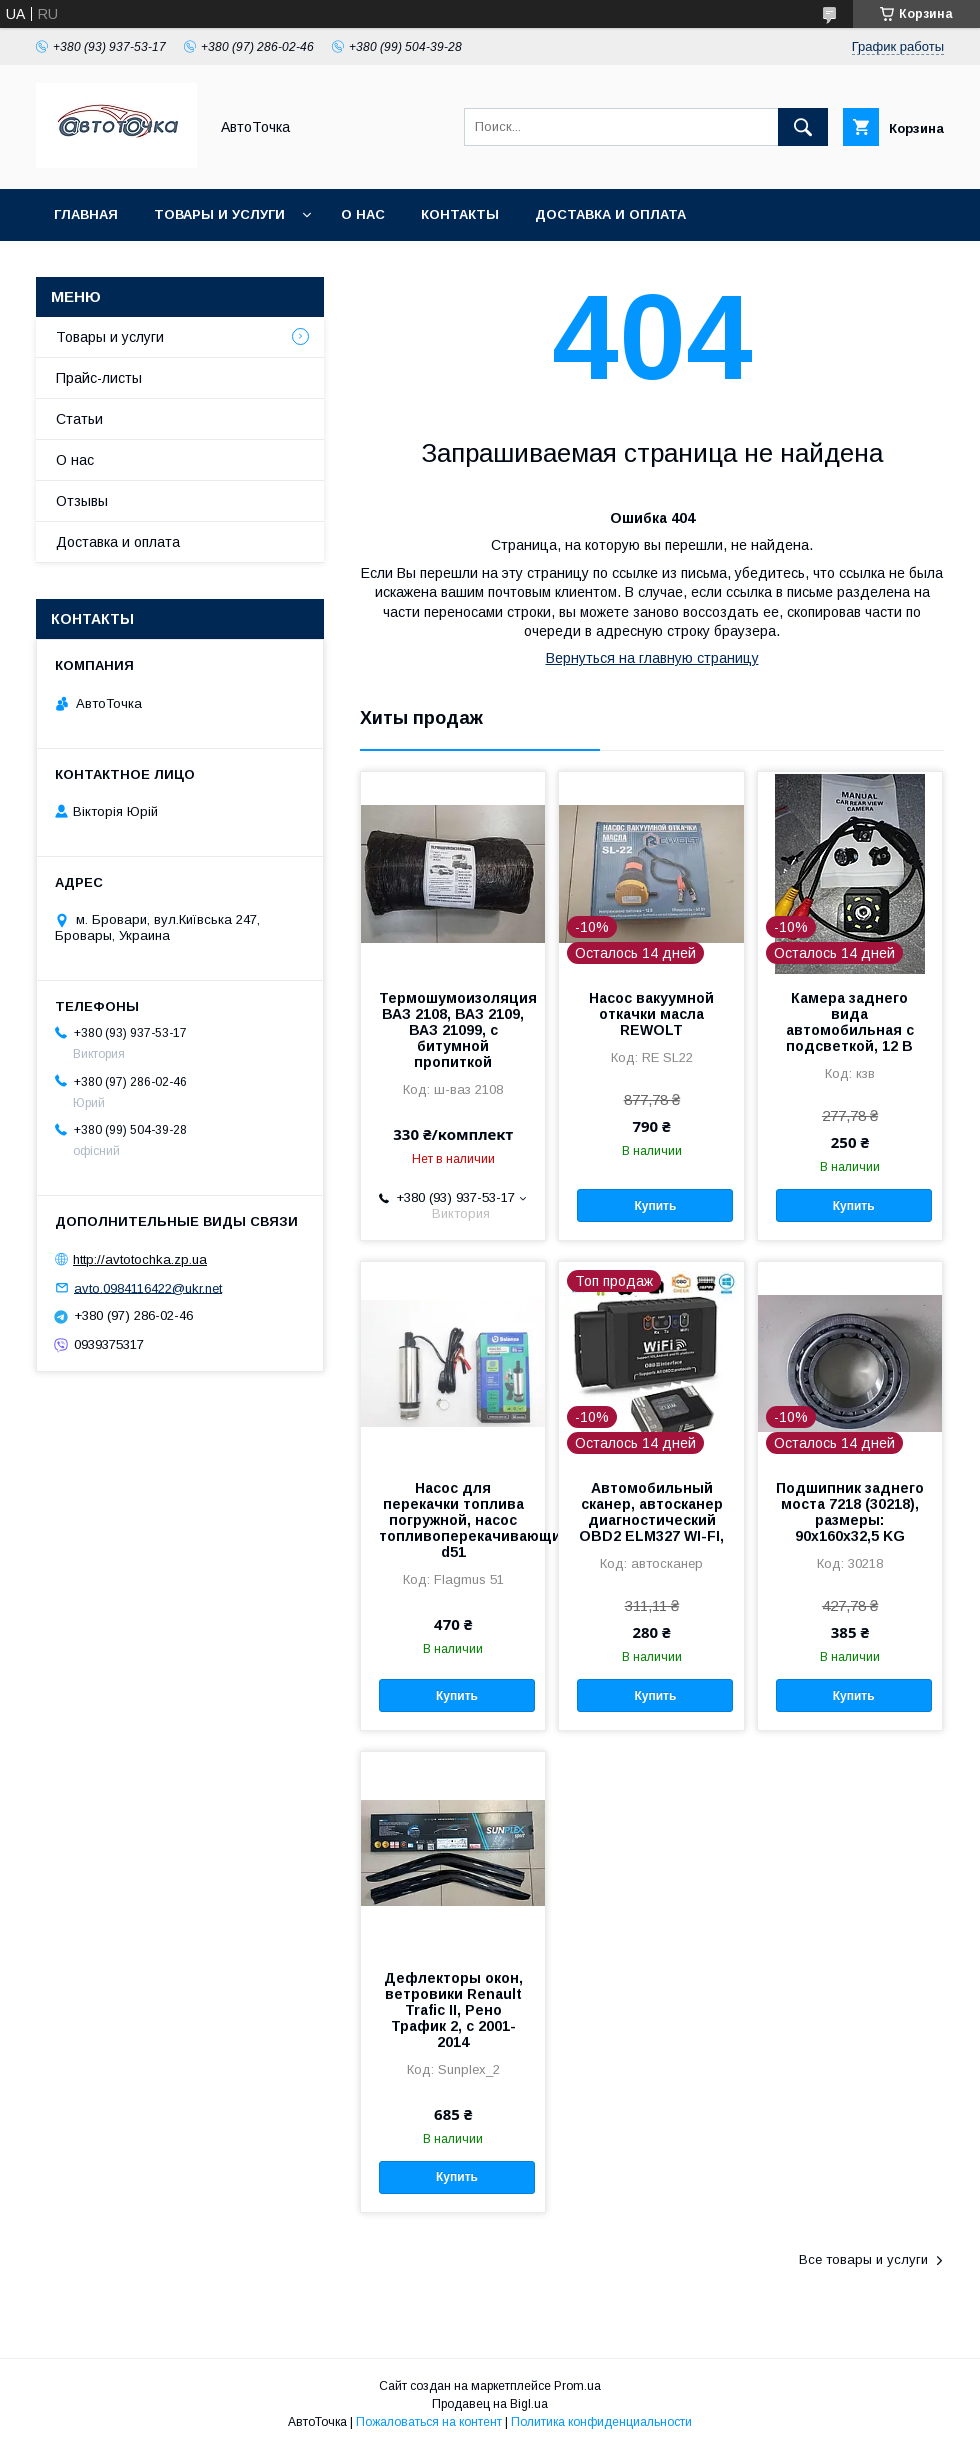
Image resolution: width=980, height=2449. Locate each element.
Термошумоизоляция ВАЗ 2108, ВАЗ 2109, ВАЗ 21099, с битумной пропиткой (453, 1030)
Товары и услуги (219, 214)
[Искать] (803, 127)
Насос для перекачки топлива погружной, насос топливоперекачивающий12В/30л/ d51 (453, 1520)
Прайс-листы (99, 378)
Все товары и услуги (863, 2259)
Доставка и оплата (610, 214)
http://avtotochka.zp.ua (140, 1259)
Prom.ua (577, 2386)
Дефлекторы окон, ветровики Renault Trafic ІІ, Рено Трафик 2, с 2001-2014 (453, 2010)
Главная (86, 214)
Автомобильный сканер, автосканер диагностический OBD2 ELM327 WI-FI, (651, 1512)
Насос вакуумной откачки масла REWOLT (651, 1014)
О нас (363, 214)
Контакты (460, 214)
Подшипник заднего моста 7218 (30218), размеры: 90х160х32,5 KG (850, 1512)
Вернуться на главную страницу (652, 658)
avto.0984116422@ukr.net (148, 1287)
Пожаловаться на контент (429, 2422)
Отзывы (82, 501)
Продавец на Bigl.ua (490, 2404)
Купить (655, 1206)
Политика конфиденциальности (601, 2422)
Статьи (79, 419)
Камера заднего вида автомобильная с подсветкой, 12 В (850, 1022)
